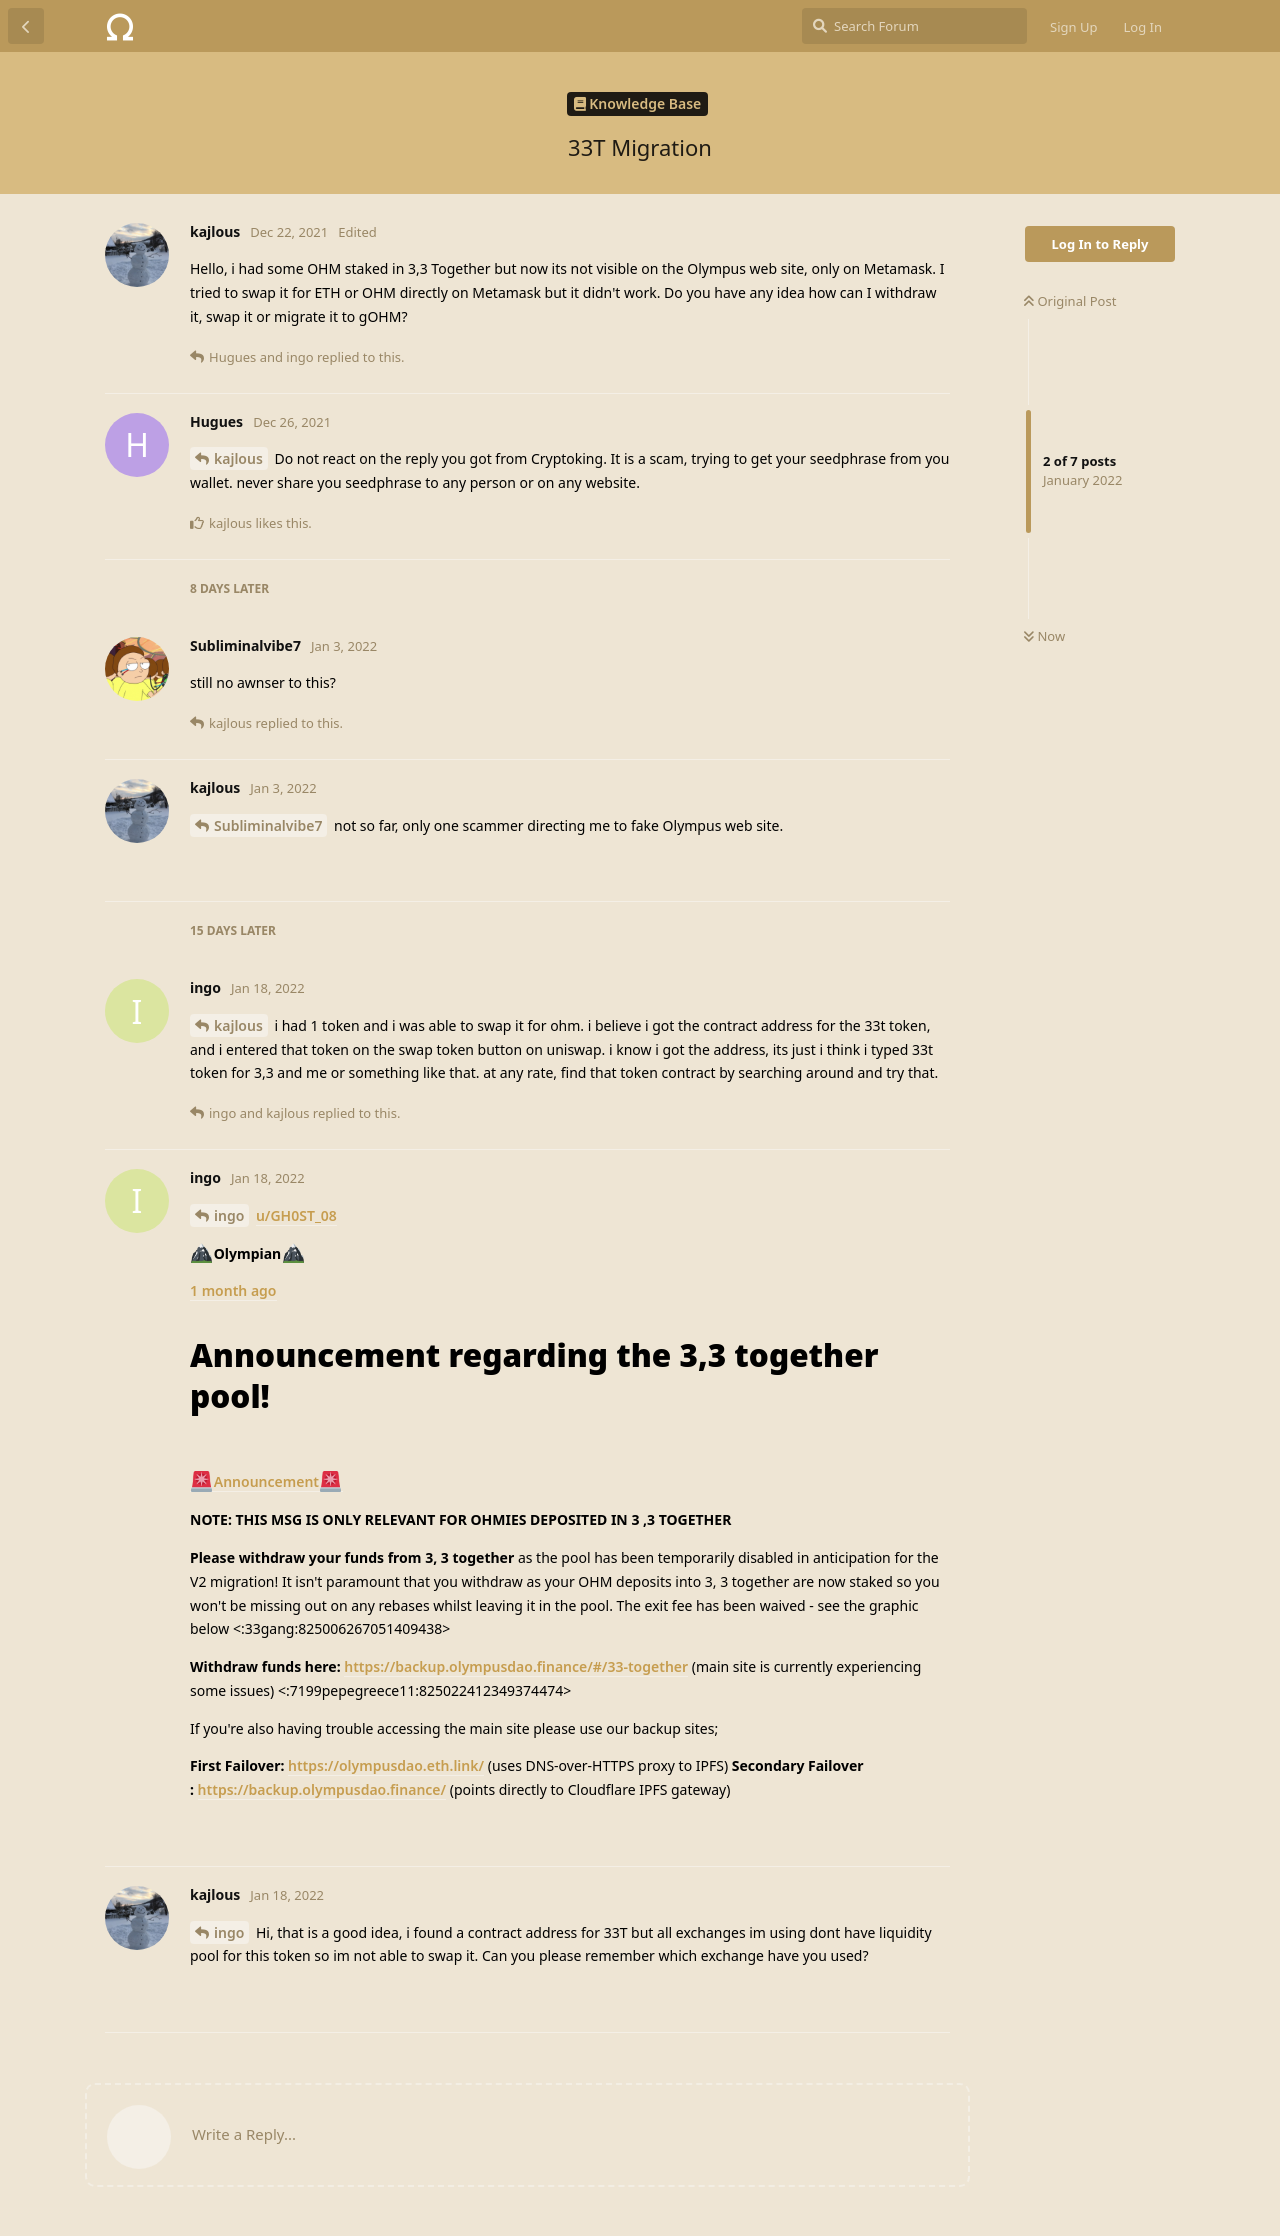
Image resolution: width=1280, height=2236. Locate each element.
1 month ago (233, 1290)
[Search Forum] (914, 26)
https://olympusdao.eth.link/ (386, 1765)
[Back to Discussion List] (26, 26)
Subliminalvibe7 (268, 825)
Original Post (1070, 301)
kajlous (238, 458)
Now (1044, 636)
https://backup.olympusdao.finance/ (322, 1789)
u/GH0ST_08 (296, 1215)
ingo (229, 1215)
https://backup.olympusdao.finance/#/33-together (516, 1666)
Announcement (266, 1481)
